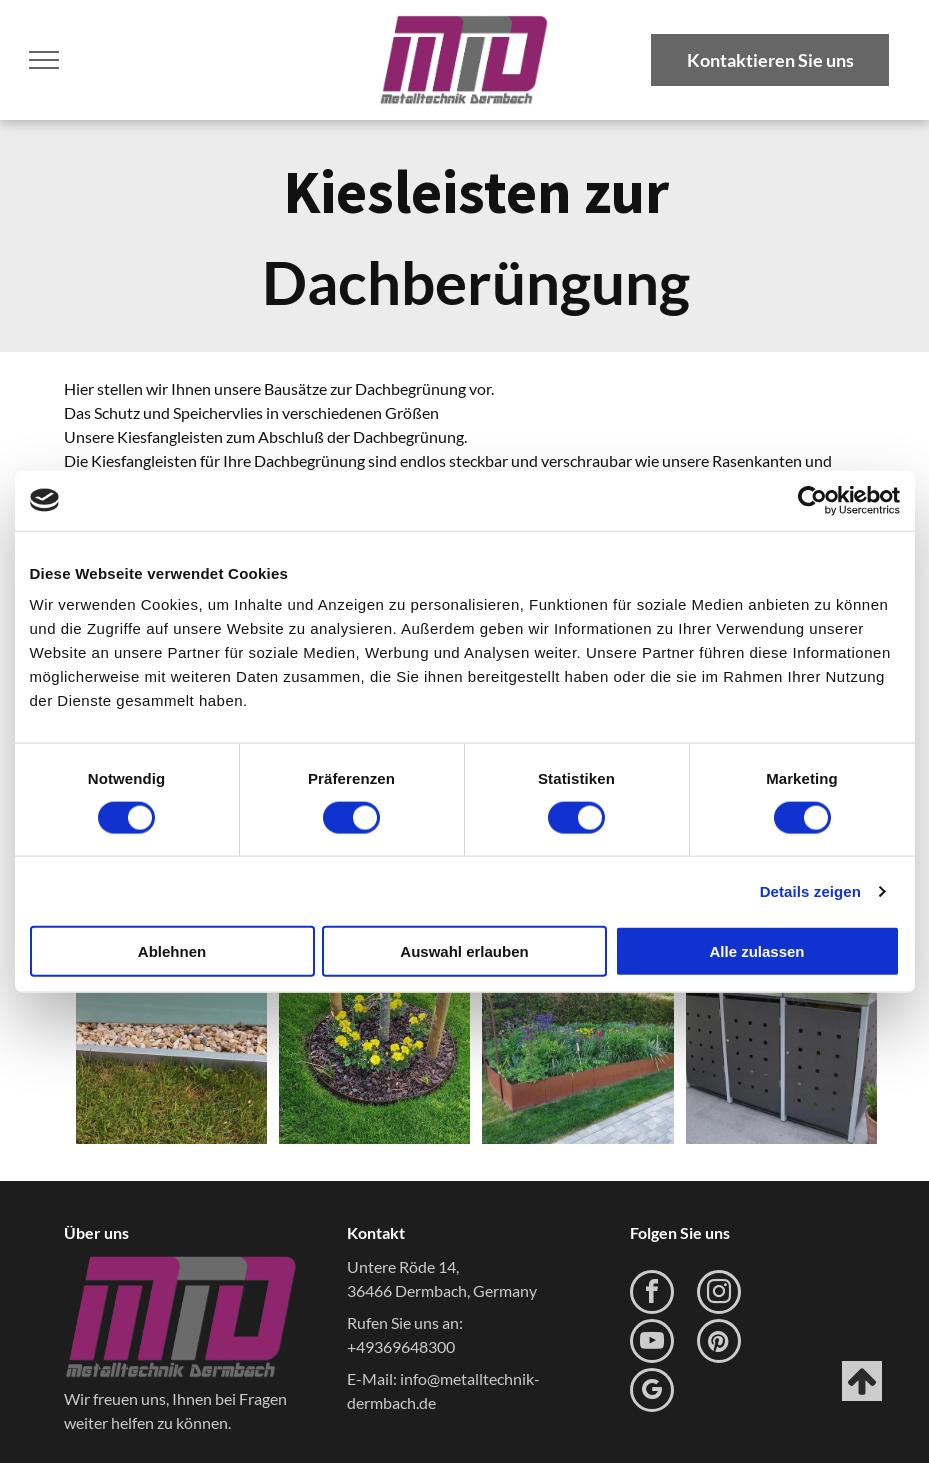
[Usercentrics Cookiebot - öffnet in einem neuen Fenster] (812, 500)
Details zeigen (810, 890)
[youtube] (652, 1343)
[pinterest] (719, 1343)
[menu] (44, 60)
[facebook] (652, 1294)
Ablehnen (172, 951)
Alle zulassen (756, 951)
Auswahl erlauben (464, 951)
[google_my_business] (652, 1392)
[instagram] (719, 1294)
